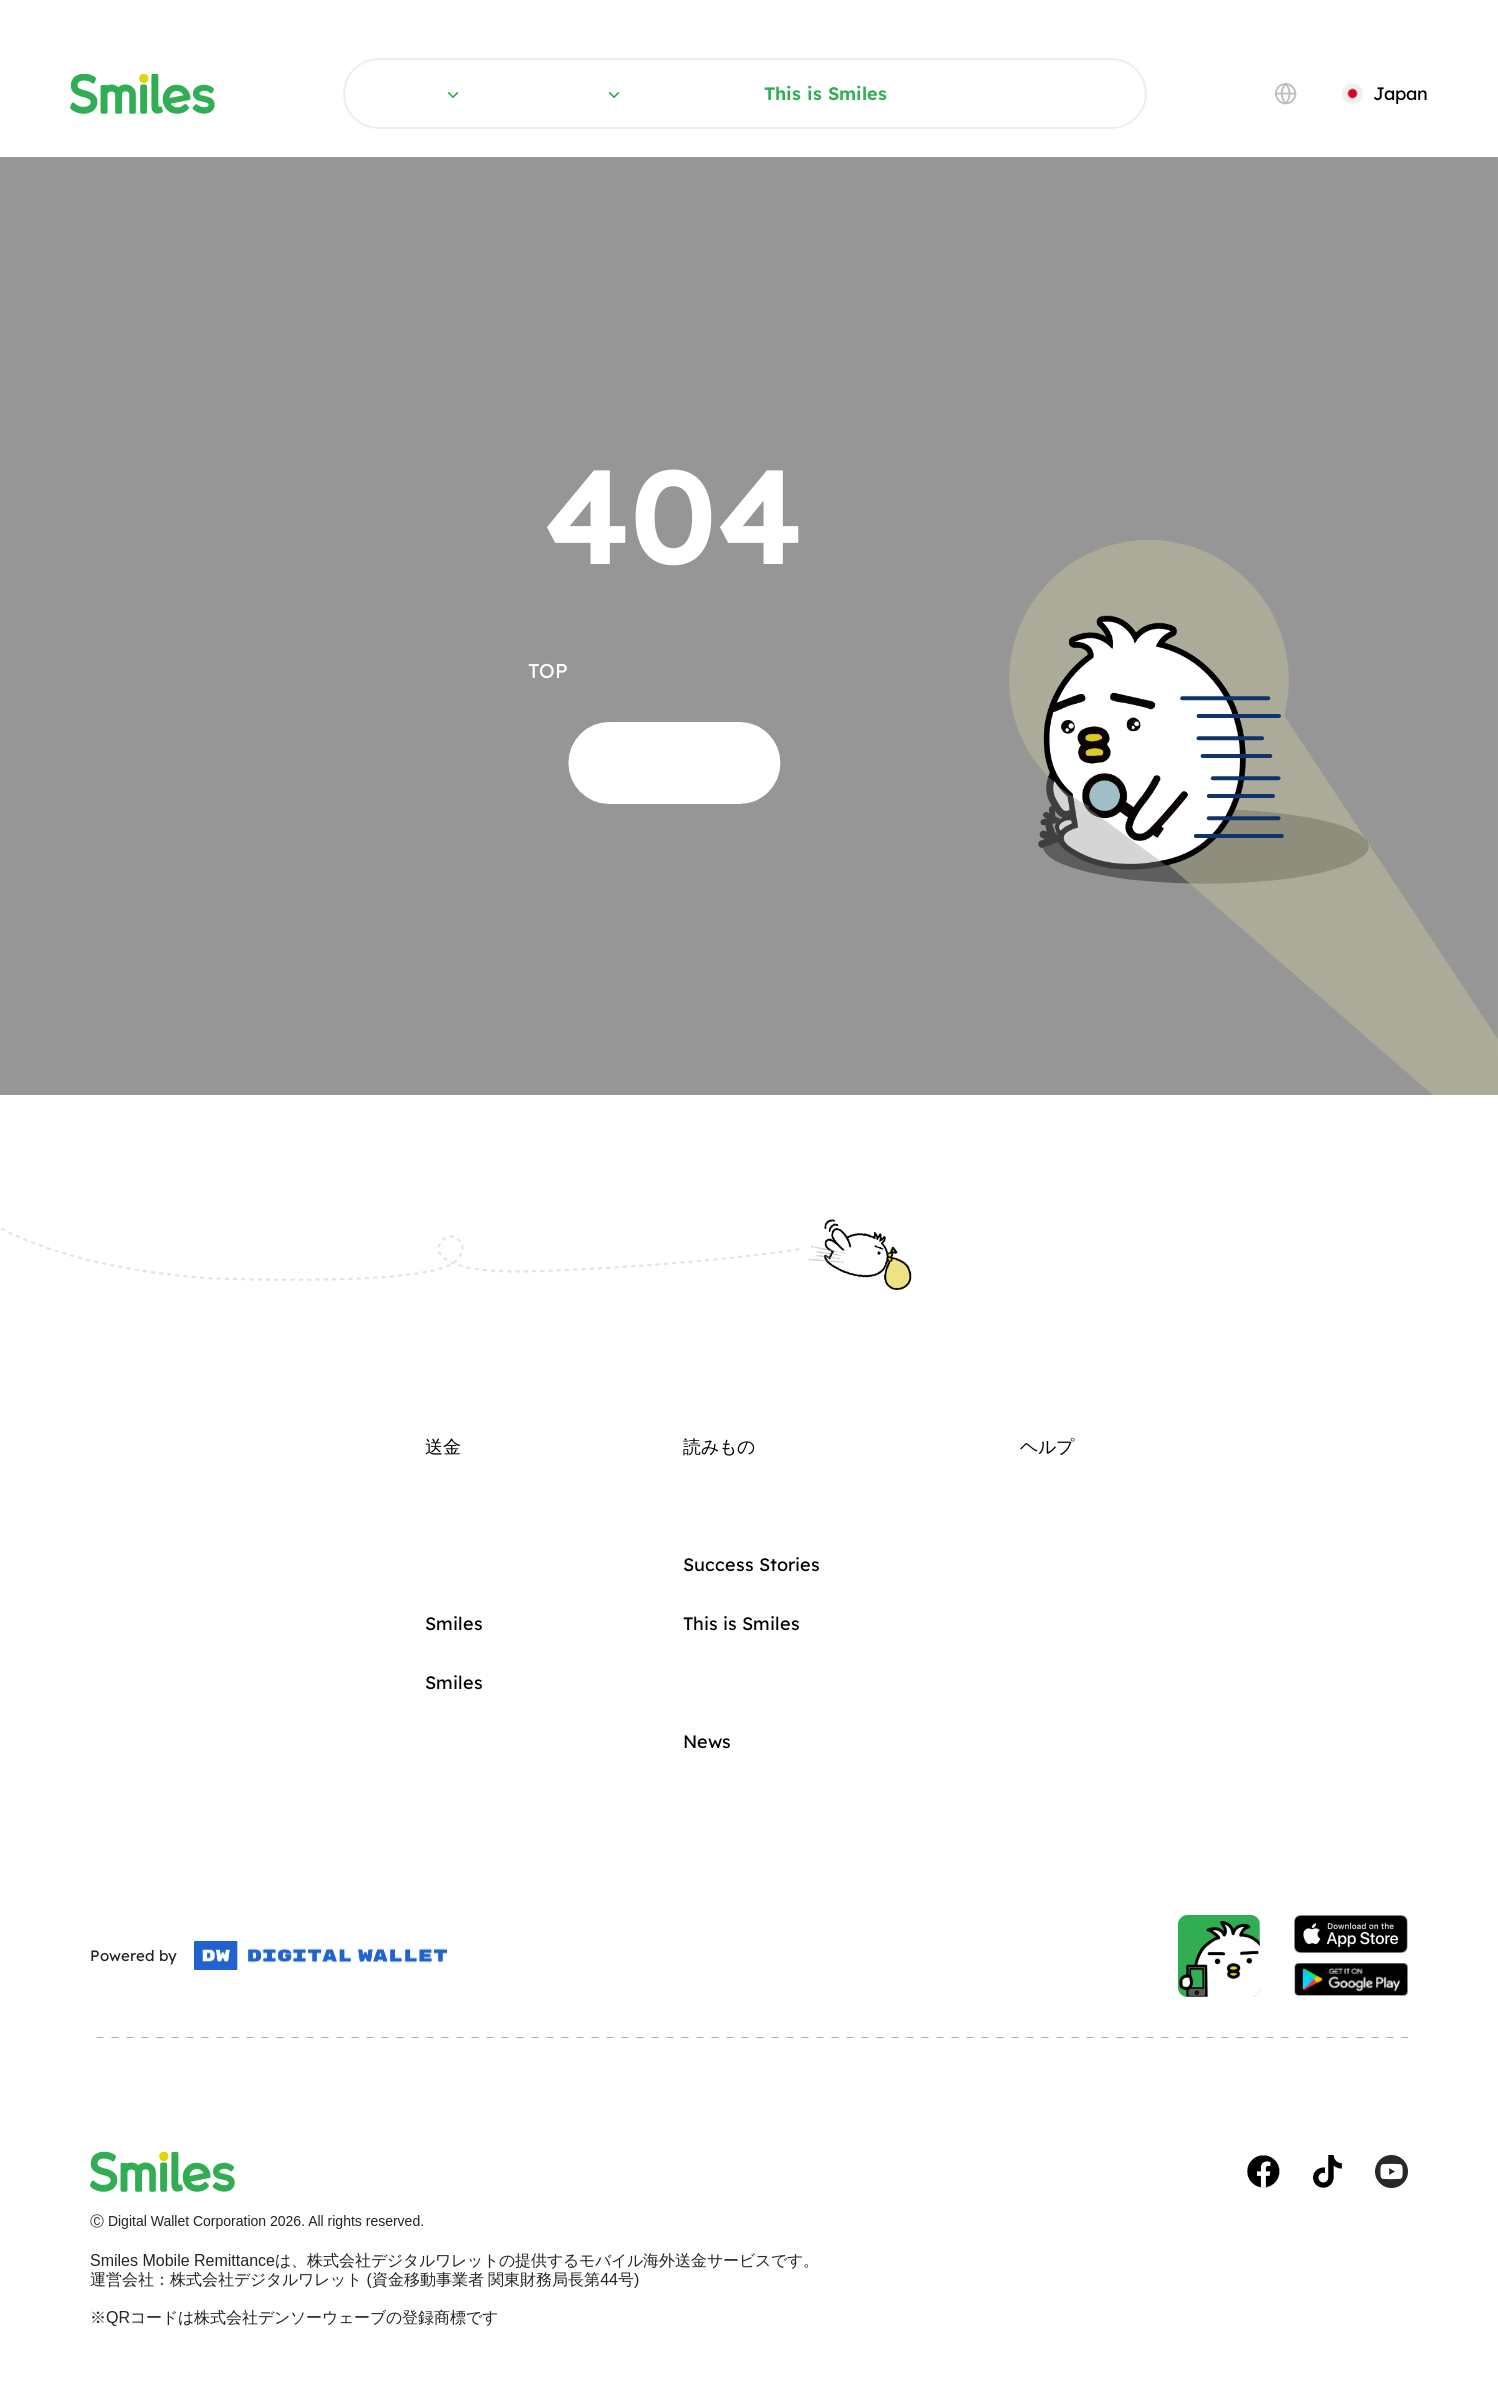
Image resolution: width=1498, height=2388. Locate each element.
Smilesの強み (454, 1682)
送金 (441, 93)
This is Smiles (825, 93)
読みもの (602, 93)
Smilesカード (454, 1623)
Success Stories (751, 1564)
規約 (100, 2091)
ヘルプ (1049, 93)
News (707, 1741)
